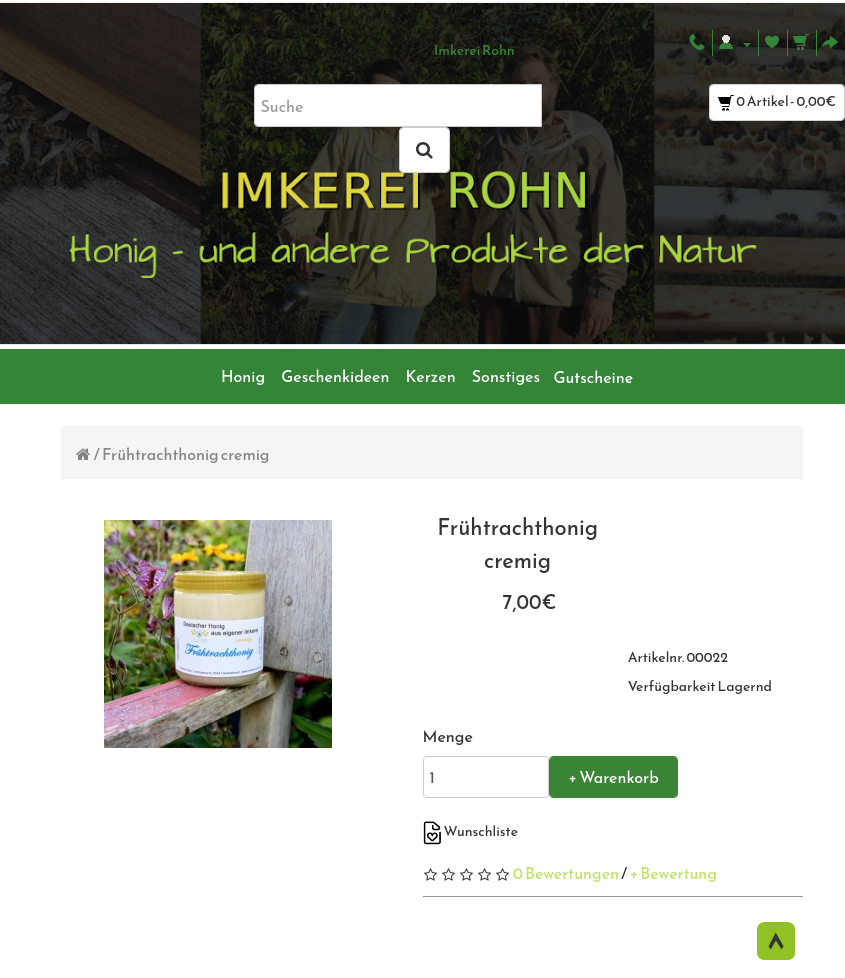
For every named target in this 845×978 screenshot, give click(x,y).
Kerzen (431, 376)
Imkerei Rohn (474, 50)
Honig (243, 376)
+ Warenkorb (613, 777)
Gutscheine (590, 377)
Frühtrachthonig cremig (186, 454)
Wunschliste (471, 831)
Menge (448, 736)
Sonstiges (506, 376)
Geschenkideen (335, 376)
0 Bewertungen (566, 873)
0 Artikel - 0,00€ (777, 101)
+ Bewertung (673, 873)
